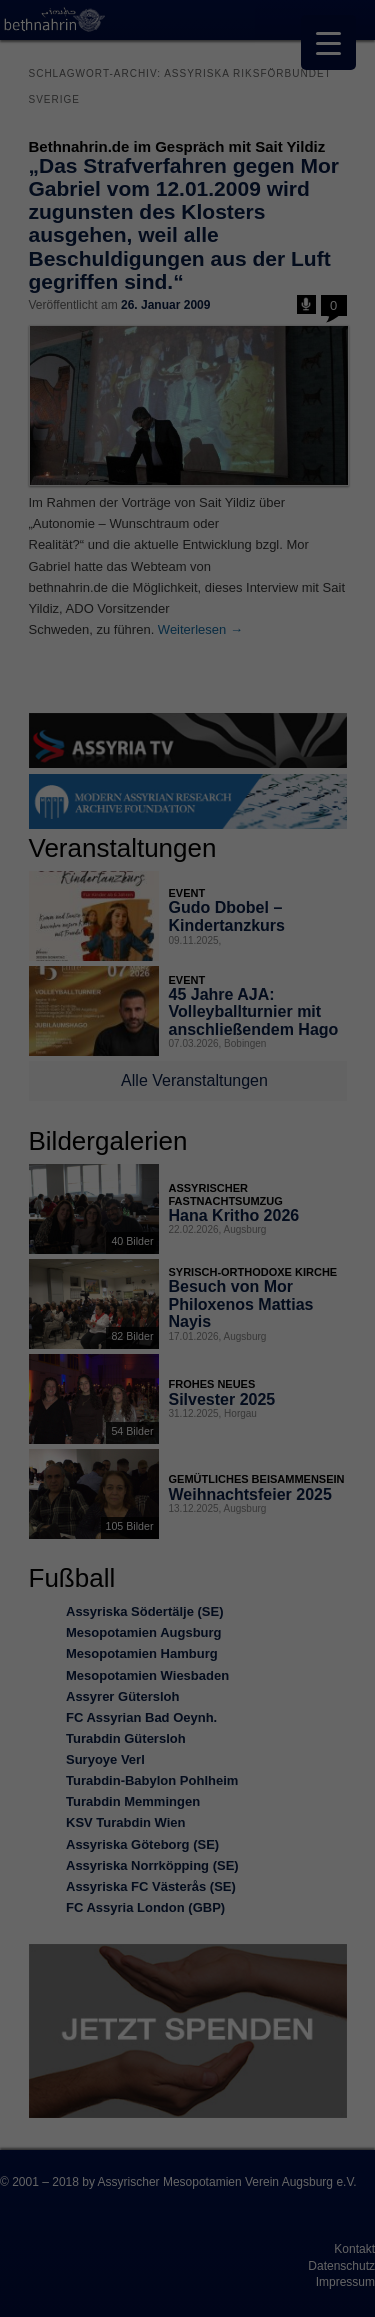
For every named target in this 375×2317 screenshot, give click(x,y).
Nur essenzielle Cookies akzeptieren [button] (188, 1365)
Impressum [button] (285, 1471)
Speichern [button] (187, 1321)
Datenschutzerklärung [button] (197, 1471)
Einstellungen (150, 1129)
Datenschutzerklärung (83, 1109)
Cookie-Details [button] (99, 1471)
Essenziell (60, 1193)
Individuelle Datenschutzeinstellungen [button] (187, 1418)
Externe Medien (284, 1193)
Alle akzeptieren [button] (187, 1262)
